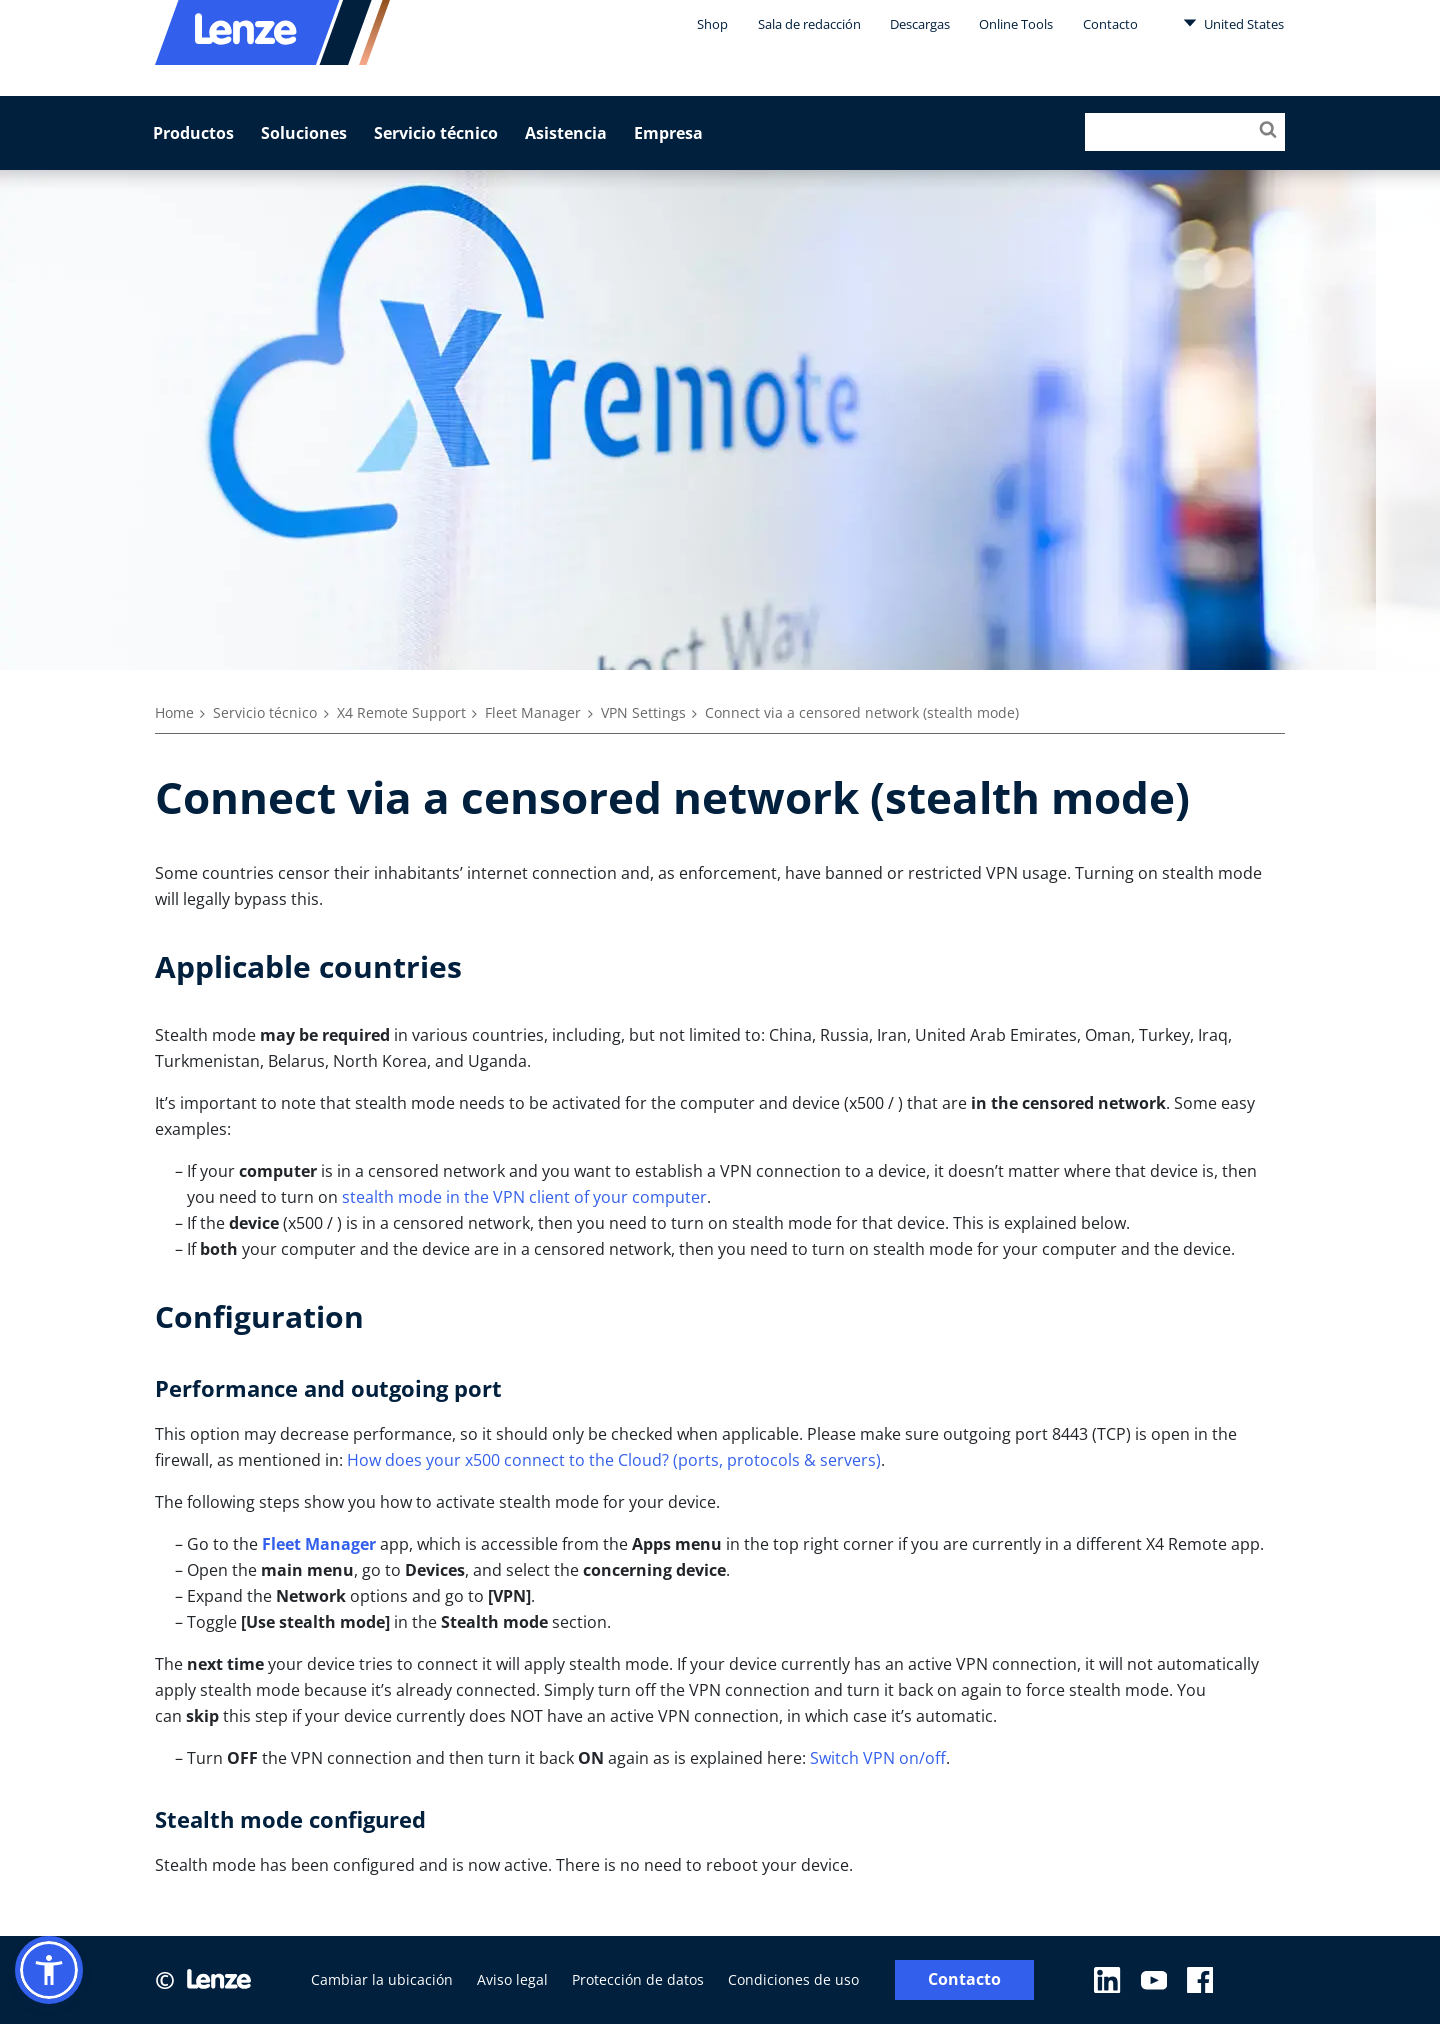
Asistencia (566, 133)
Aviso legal (512, 1979)
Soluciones (304, 133)
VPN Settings (643, 712)
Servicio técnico (436, 133)
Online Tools (1016, 24)
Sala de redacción (809, 24)
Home (174, 712)
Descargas (920, 24)
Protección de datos (638, 1979)
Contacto (1110, 24)
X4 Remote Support (401, 712)
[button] (49, 1970)
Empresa (668, 133)
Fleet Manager (533, 712)
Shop (712, 24)
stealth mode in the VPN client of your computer (524, 1197)
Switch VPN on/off (878, 1758)
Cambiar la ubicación (382, 1979)
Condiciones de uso (793, 1979)
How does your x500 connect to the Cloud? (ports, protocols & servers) (614, 1460)
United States (1233, 23)
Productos (193, 133)
